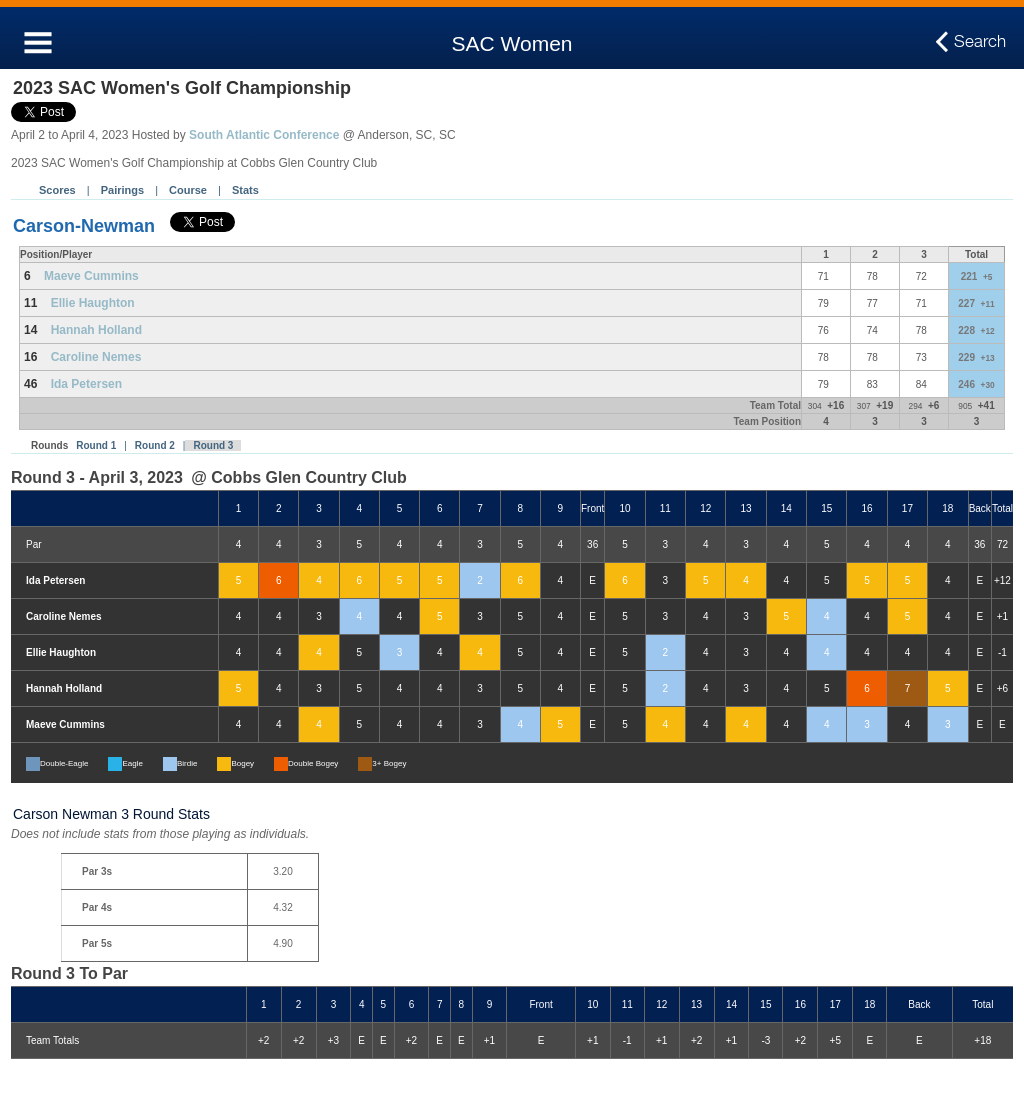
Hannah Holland (96, 330)
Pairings (122, 190)
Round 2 (155, 445)
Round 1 (96, 445)
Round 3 (213, 445)
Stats (245, 190)
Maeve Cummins (91, 276)
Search (980, 42)
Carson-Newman (84, 226)
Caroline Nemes (96, 357)
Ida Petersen (86, 384)
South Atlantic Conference (264, 135)
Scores (57, 190)
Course (188, 190)
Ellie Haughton (93, 303)
